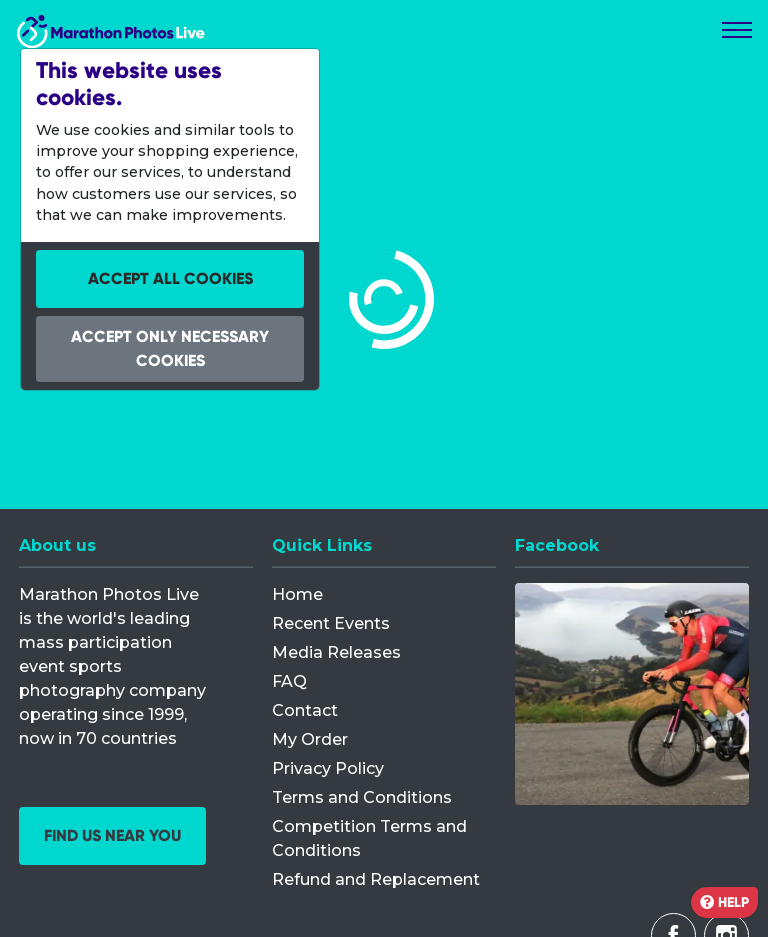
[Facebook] (632, 694)
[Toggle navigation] (737, 30)
